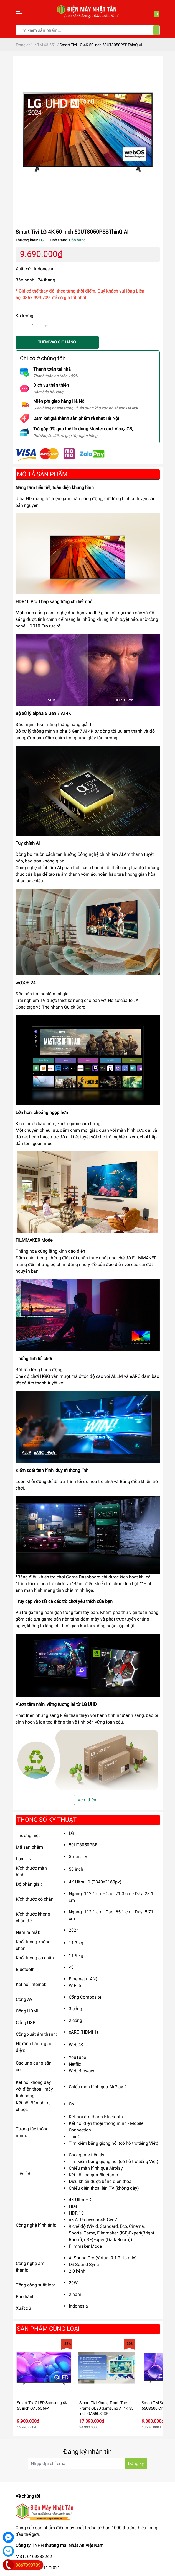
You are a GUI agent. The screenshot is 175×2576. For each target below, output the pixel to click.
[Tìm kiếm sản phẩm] (88, 30)
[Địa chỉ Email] (87, 2463)
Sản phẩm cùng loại (48, 2328)
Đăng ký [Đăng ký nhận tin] (136, 2463)
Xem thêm (88, 1799)
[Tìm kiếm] (156, 30)
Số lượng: (25, 315)
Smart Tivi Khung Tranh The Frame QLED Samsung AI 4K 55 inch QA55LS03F (106, 2408)
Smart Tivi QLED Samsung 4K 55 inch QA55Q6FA (42, 2405)
